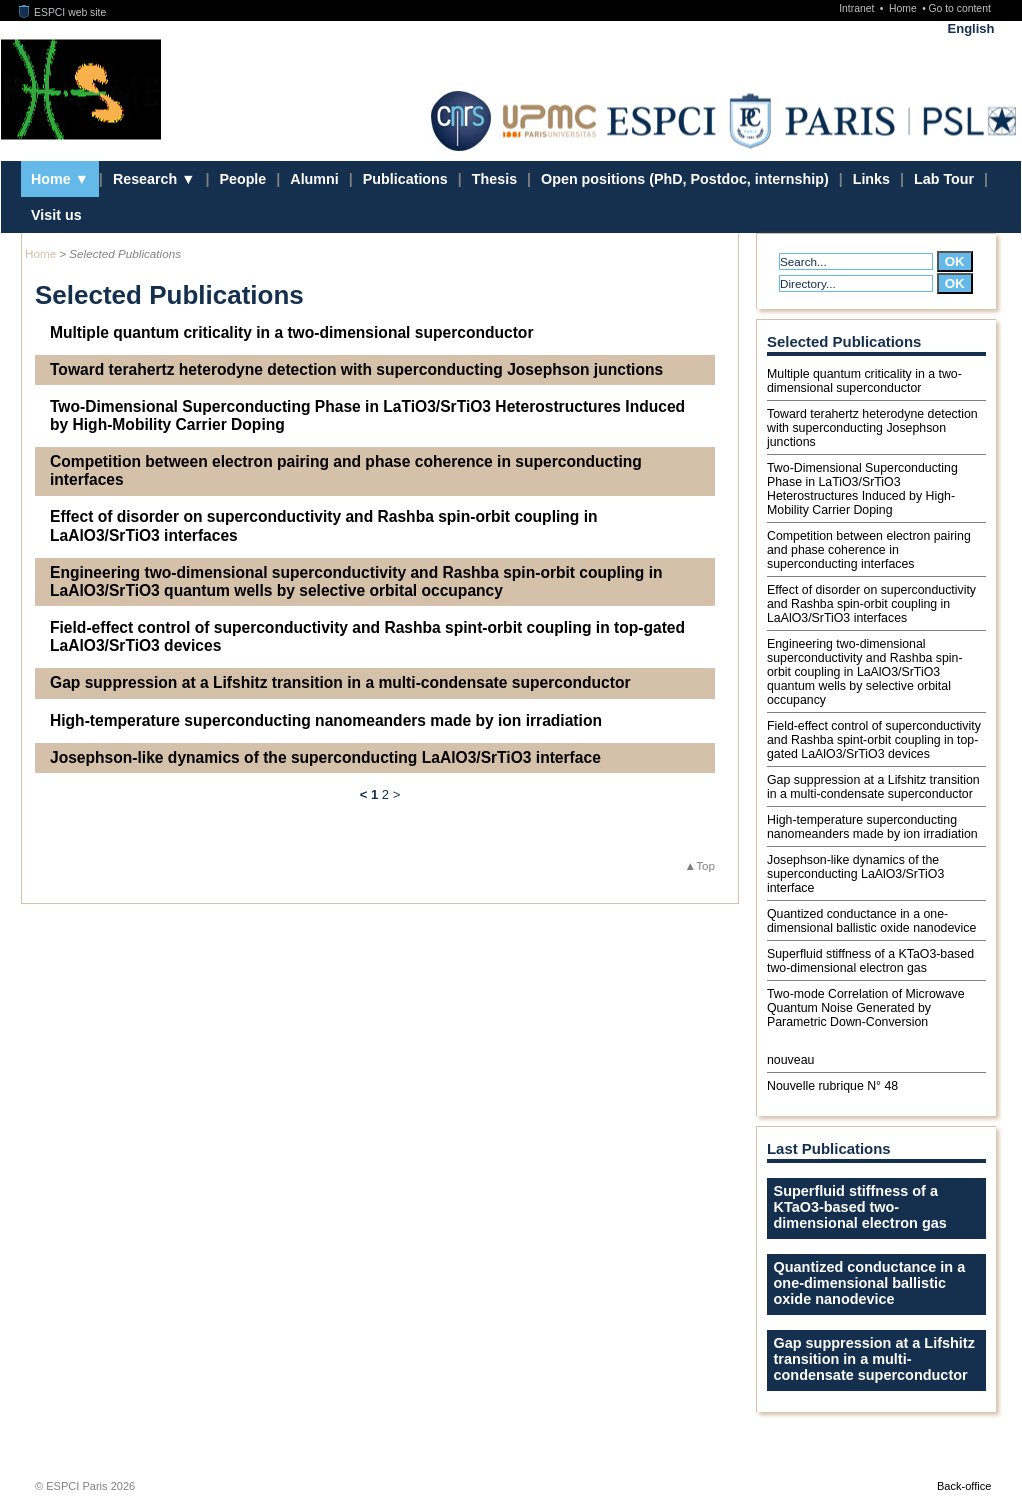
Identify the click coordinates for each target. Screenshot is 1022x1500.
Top (705, 865)
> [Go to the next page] (397, 794)
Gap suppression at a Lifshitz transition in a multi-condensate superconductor (340, 682)
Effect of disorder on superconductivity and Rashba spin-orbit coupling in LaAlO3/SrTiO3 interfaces (324, 525)
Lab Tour (944, 179)
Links (871, 179)
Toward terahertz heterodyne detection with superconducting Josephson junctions (356, 369)
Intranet (858, 8)
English (971, 28)
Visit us (56, 215)
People (242, 179)
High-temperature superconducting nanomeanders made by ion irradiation (326, 720)
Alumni (314, 179)
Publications (405, 179)
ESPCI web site (63, 12)
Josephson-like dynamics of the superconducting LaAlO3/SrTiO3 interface (325, 757)
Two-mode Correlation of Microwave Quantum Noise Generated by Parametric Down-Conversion (866, 1008)
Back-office (964, 1486)
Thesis (494, 179)
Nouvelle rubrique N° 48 (832, 1086)
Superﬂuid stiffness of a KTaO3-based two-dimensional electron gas (870, 961)
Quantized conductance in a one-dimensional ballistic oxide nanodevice (871, 921)
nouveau (790, 1060)
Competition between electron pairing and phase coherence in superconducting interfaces (346, 470)
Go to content (959, 8)
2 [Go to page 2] (385, 794)
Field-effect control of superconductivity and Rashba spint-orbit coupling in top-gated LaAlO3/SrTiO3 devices (367, 636)
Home (904, 8)
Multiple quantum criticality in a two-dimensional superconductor (291, 332)
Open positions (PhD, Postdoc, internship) (685, 179)
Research (147, 179)
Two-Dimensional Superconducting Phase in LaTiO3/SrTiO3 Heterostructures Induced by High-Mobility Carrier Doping (367, 415)
